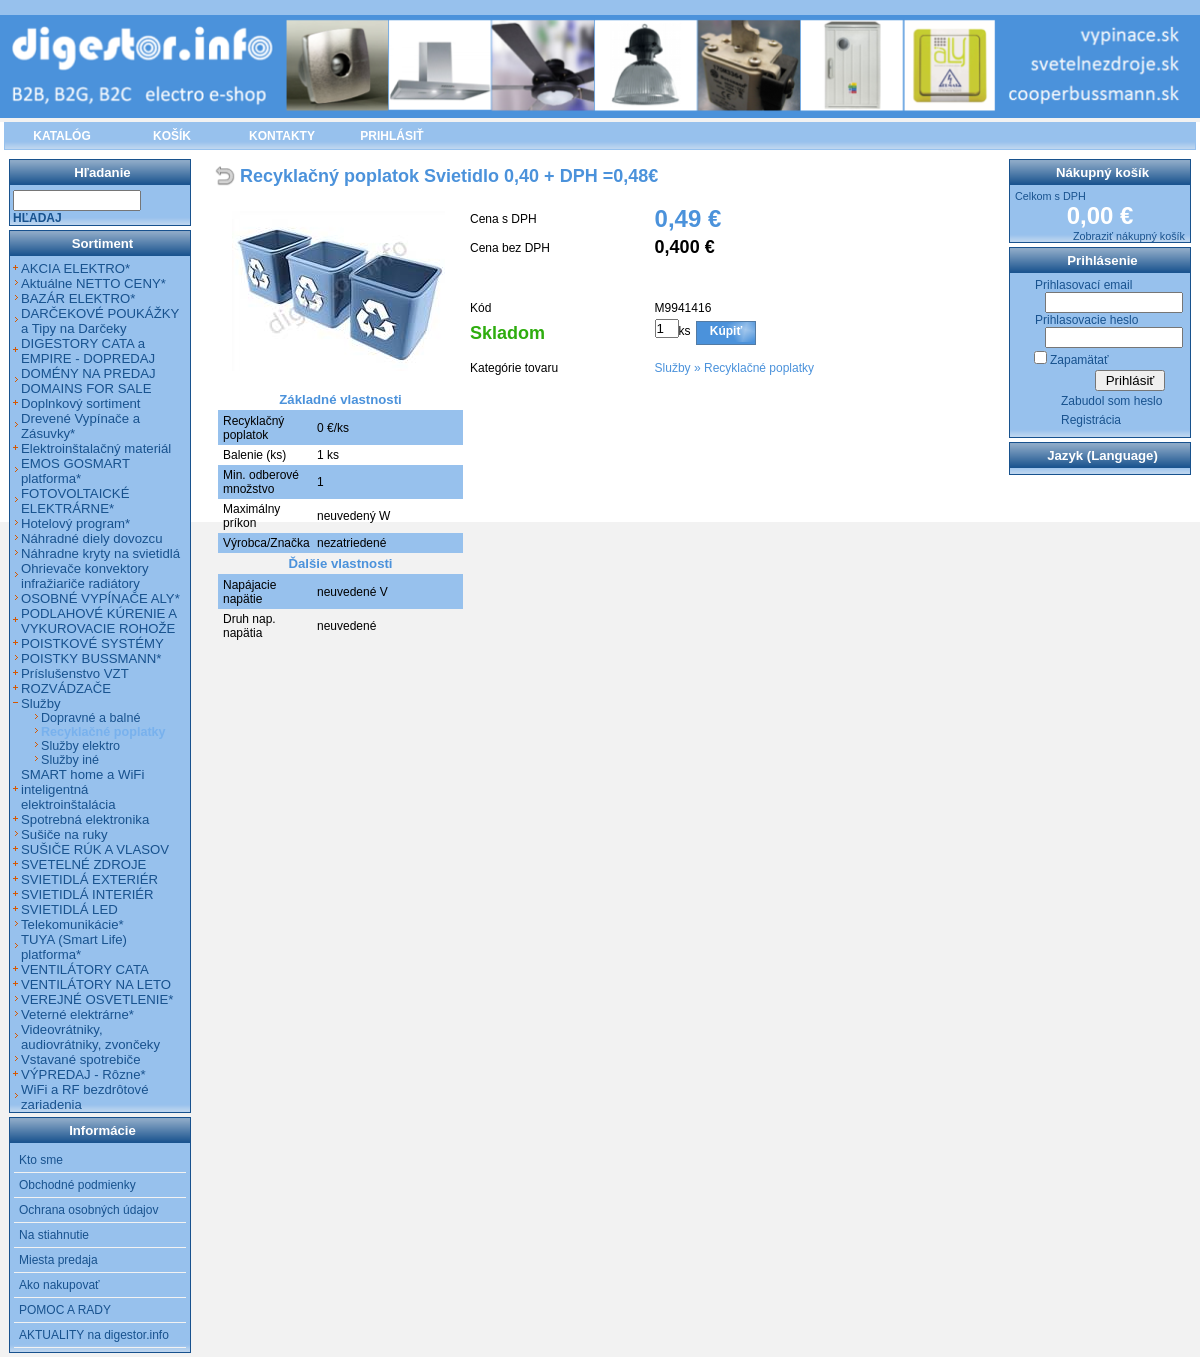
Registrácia (1091, 420)
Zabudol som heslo (1111, 401)
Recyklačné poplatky (759, 368)
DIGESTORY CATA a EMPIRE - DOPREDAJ (88, 351)
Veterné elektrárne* (77, 1014)
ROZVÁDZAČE (66, 688)
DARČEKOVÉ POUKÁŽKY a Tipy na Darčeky (100, 321)
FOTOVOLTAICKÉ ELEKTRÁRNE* (75, 501)
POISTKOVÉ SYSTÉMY (92, 643)
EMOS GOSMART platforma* (75, 471)
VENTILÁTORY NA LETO (96, 984)
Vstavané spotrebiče (81, 1059)
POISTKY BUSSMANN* (91, 658)
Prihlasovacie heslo (1086, 320)
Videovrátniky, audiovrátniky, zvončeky (90, 1037)
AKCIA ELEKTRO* (75, 268)
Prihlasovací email (1083, 285)
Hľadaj (37, 218)
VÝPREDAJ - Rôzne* (83, 1074)
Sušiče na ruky (64, 834)
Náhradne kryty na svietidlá (100, 553)
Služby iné (70, 760)
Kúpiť (726, 331)
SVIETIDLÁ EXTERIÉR (89, 879)
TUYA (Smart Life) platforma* (74, 947)
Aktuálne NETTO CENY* (93, 283)
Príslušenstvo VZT (75, 673)
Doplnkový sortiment (80, 403)
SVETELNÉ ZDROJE (83, 864)
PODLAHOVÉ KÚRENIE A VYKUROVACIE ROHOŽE (98, 621)
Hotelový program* (75, 523)
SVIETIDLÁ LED (69, 909)
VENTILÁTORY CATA (85, 969)
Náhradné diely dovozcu (92, 538)
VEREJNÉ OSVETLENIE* (97, 999)
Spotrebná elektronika (85, 819)
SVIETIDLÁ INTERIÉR (87, 894)
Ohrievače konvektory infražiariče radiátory (85, 576)
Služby (673, 368)
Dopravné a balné (90, 718)
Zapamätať (1079, 360)
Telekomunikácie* (72, 924)
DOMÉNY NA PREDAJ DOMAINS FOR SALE (88, 381)
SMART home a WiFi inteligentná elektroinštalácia (82, 789)
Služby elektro (80, 746)
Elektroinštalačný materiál (96, 448)
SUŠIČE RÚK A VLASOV (95, 849)
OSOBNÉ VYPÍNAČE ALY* (100, 598)
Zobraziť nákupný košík (1129, 236)
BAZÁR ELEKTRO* (78, 298)
